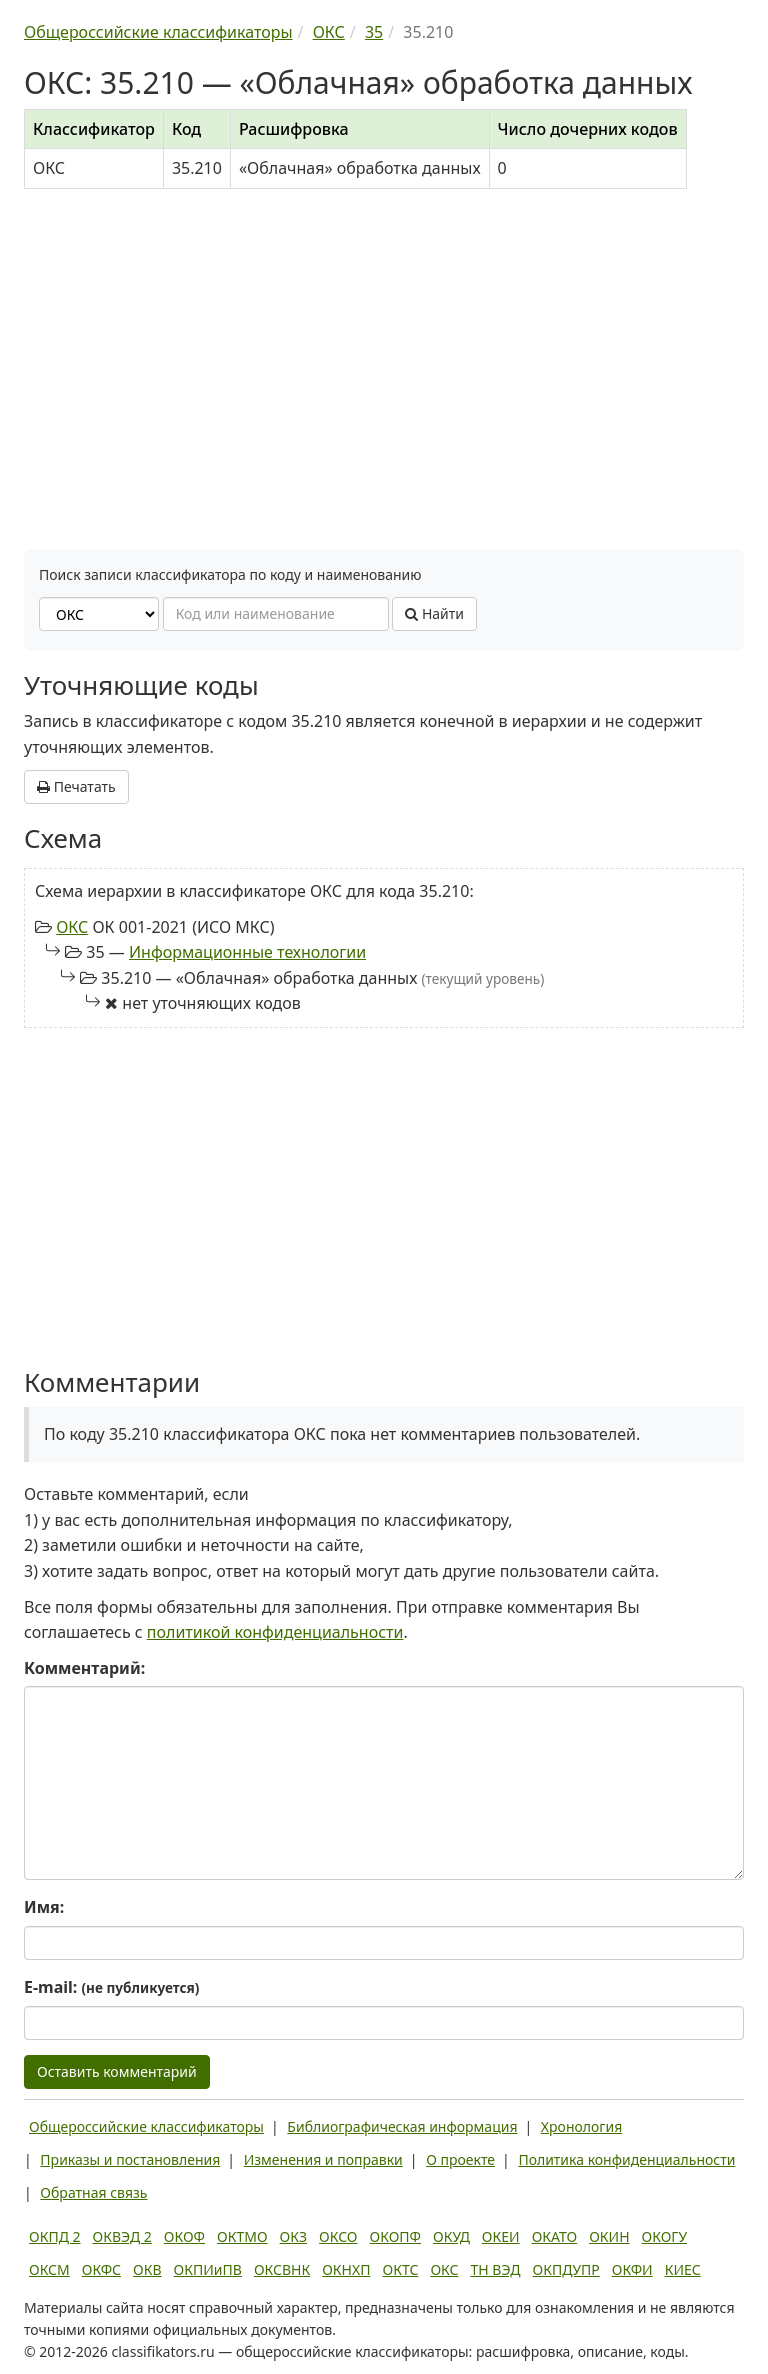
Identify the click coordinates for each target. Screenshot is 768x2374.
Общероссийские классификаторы (146, 2126)
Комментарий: (84, 1668)
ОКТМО (242, 2236)
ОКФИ (632, 2269)
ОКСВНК (282, 2269)
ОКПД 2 (55, 2236)
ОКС (72, 927)
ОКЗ (293, 2236)
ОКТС (401, 2269)
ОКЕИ (501, 2236)
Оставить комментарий (117, 2071)
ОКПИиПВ (208, 2269)
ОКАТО (555, 2236)
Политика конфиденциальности (626, 2159)
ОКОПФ (395, 2236)
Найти (434, 613)
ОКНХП (346, 2269)
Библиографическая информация (402, 2126)
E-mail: (111, 1987)
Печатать (76, 786)
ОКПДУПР (566, 2269)
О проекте (460, 2159)
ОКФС (101, 2269)
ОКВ (147, 2269)
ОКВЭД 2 (122, 2236)
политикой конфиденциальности (275, 1632)
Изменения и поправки (323, 2159)
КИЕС (683, 2269)
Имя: (44, 1907)
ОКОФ (184, 2236)
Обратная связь (93, 2192)
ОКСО (338, 2236)
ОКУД (451, 2236)
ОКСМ (49, 2269)
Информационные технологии (247, 952)
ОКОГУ (665, 2236)
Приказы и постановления (130, 2159)
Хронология (581, 2126)
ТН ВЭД (496, 2269)
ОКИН (609, 2236)
